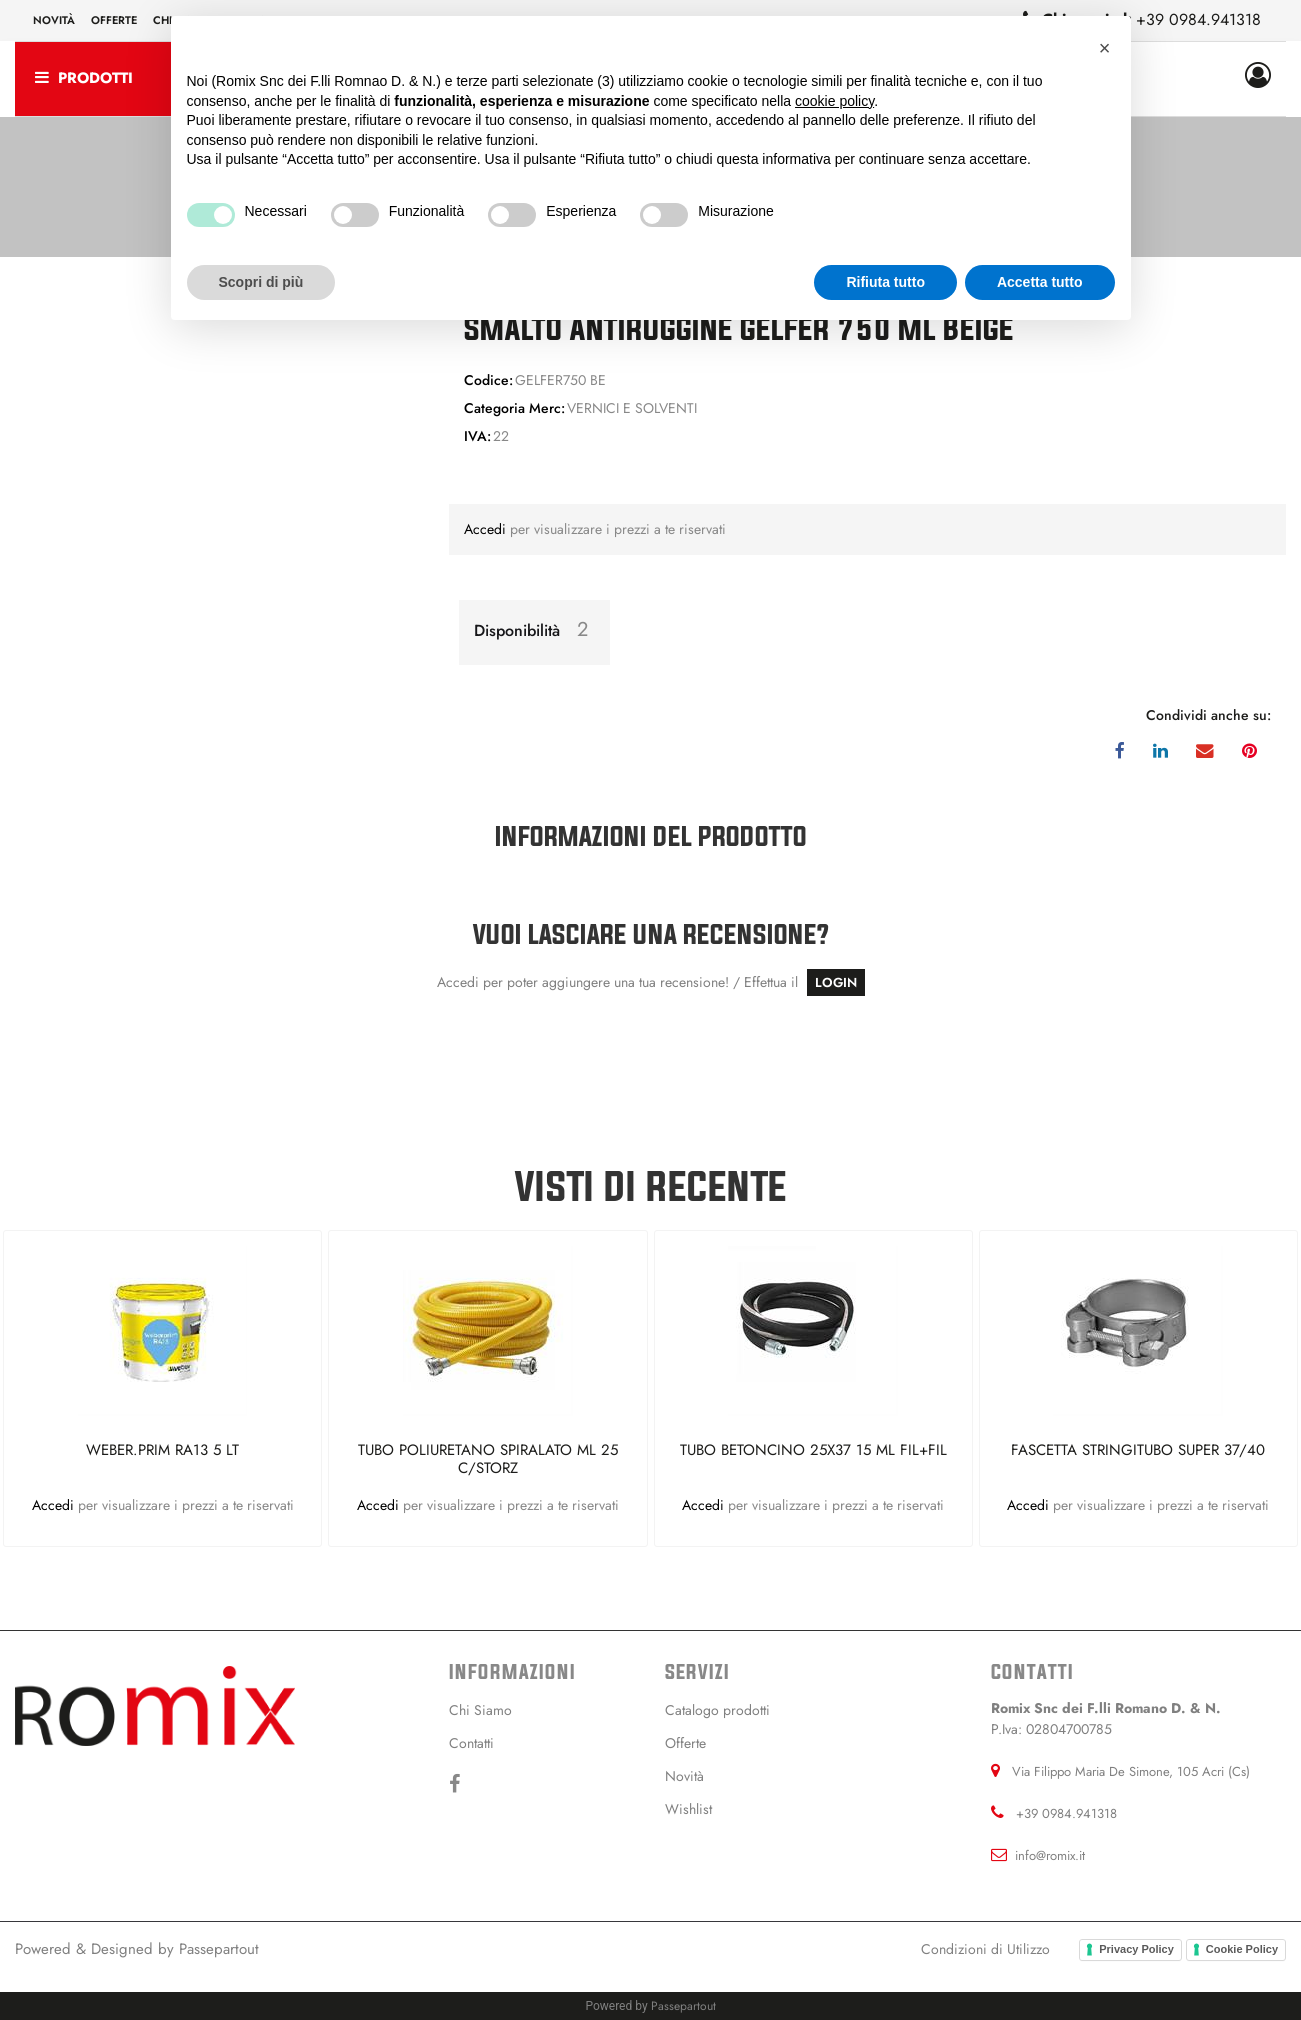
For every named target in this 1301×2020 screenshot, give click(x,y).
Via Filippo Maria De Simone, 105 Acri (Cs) (1131, 1771)
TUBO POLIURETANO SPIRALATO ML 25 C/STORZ (488, 1459)
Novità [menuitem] (54, 20)
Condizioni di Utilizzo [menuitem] (985, 1949)
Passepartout (219, 1949)
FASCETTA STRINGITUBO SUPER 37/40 (1138, 1451)
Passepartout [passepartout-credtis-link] (683, 2006)
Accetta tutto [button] (1040, 282)
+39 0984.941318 (1198, 19)
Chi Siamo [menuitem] (480, 1710)
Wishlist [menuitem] (688, 1809)
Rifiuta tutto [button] (885, 282)
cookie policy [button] (834, 101)
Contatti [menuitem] (471, 1743)
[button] (1105, 48)
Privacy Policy (1136, 1949)
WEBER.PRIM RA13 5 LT (162, 1451)
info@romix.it (1050, 1855)
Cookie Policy (1242, 1949)
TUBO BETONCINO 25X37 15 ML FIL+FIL (813, 1451)
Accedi (487, 529)
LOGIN (836, 982)
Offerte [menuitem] (114, 20)
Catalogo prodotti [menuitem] (717, 1710)
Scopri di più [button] (261, 282)
